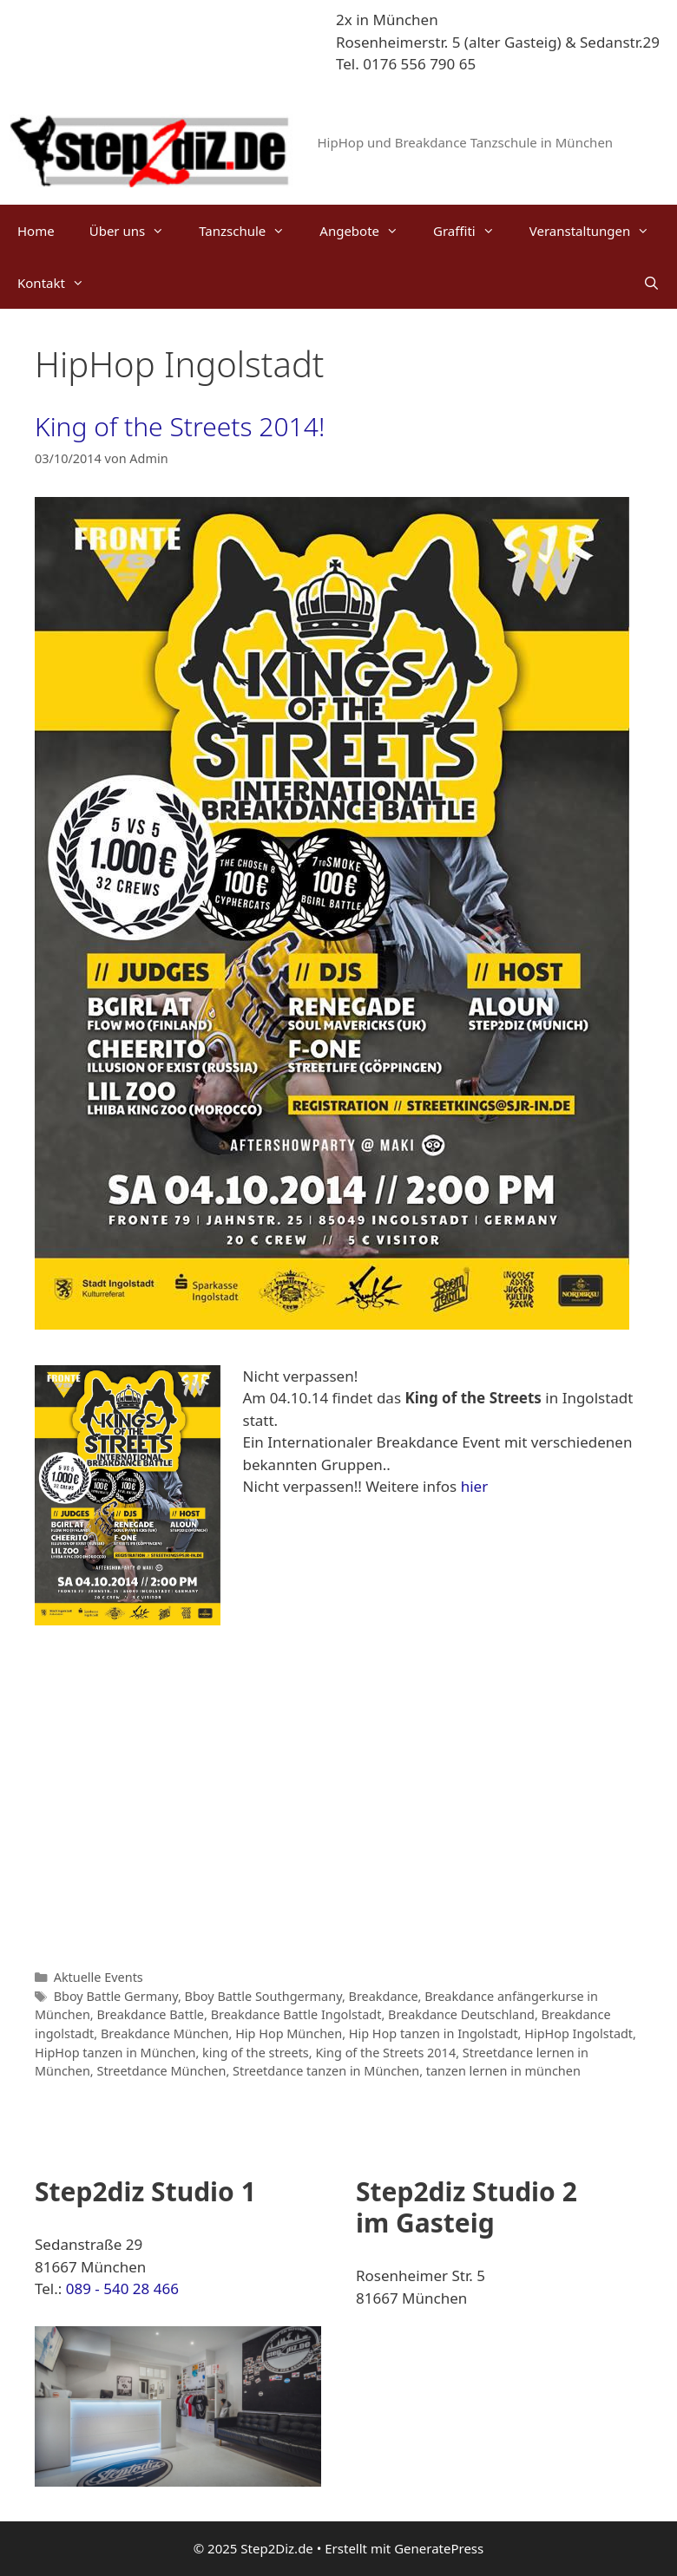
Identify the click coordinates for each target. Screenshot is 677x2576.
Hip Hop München (288, 2033)
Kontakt (59, 283)
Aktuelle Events (98, 1977)
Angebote (367, 231)
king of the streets (255, 2052)
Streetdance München (161, 2071)
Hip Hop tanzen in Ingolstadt (433, 2033)
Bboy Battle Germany (116, 1996)
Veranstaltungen (598, 231)
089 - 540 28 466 (122, 2288)
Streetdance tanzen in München (326, 2071)
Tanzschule (250, 231)
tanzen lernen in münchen (503, 2071)
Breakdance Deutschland (461, 2014)
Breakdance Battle (150, 2014)
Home (36, 230)
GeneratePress (438, 2548)
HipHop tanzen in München (115, 2052)
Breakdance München (165, 2033)
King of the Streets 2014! (180, 426)
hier (475, 1486)
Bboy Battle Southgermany (263, 1996)
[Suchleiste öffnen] (651, 283)
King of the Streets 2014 (385, 2052)
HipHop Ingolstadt (578, 2033)
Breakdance (383, 1996)
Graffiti (472, 231)
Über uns (135, 231)
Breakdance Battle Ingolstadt (296, 2014)
